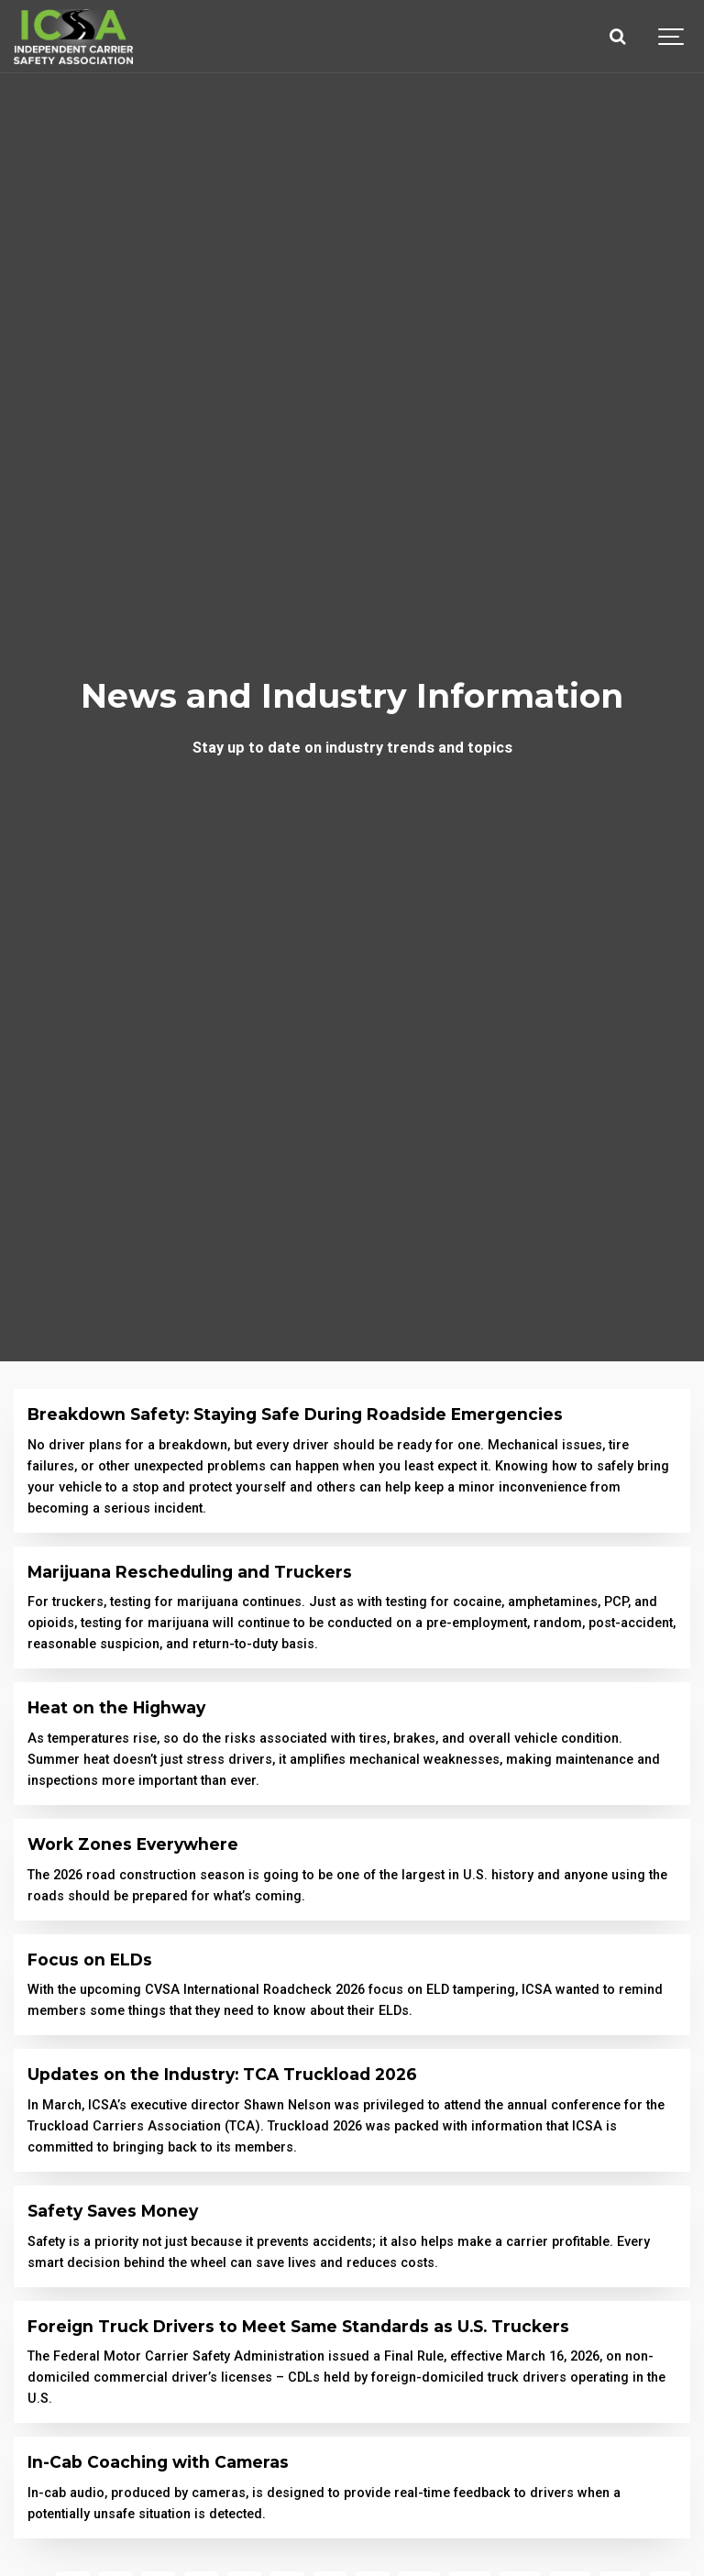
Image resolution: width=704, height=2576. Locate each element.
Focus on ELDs (90, 1959)
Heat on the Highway (116, 1707)
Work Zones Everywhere (133, 1844)
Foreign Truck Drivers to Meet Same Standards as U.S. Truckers (298, 2326)
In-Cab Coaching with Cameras (158, 2461)
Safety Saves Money (113, 2210)
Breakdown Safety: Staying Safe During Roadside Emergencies (295, 1414)
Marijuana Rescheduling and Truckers (190, 1571)
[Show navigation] (672, 36)
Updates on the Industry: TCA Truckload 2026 (222, 2074)
